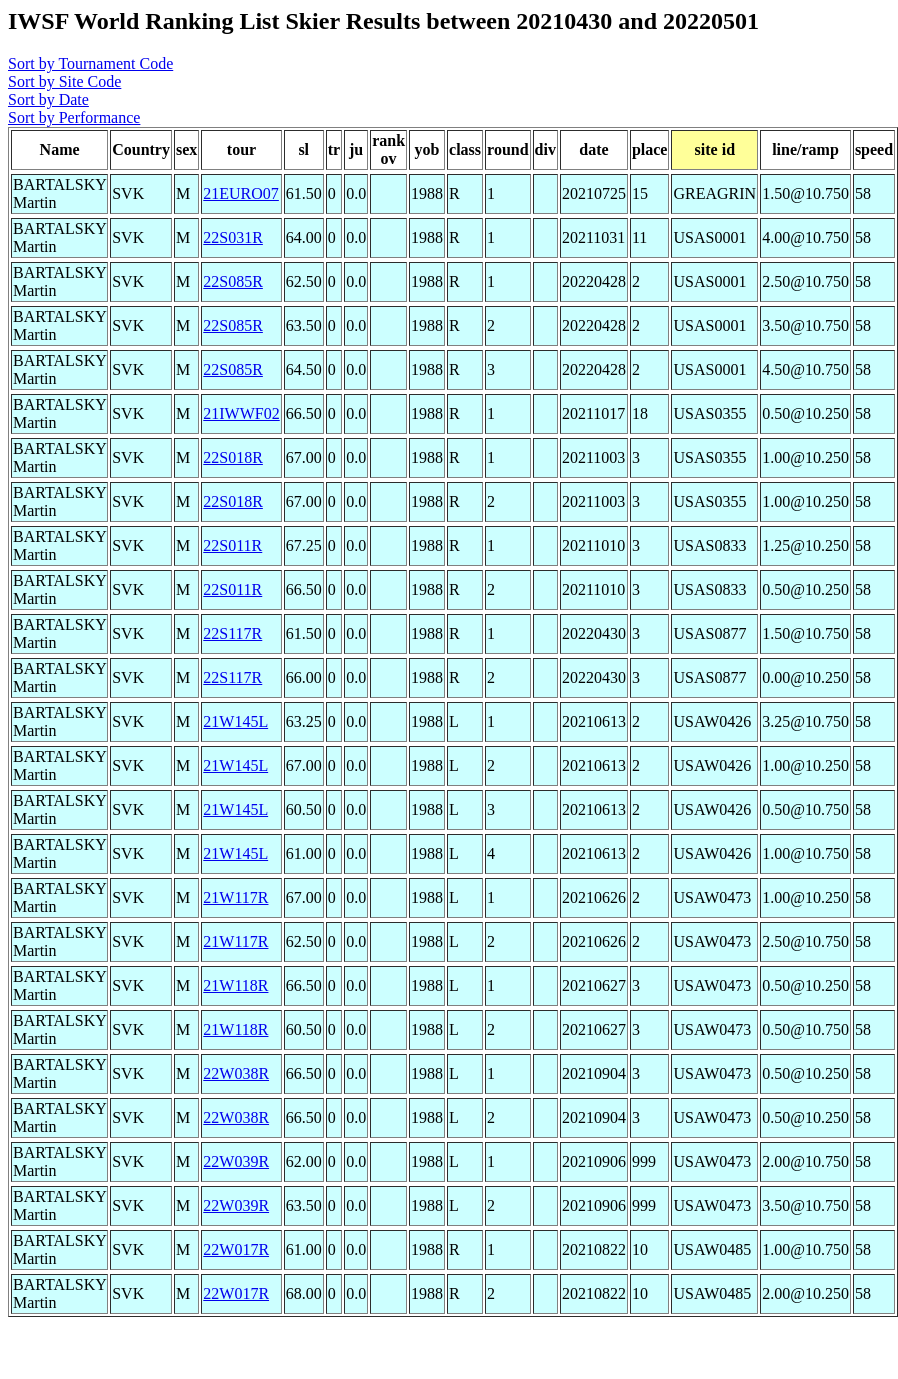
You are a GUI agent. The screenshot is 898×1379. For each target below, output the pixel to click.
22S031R (233, 237)
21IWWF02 (241, 413)
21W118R (235, 985)
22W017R (236, 1249)
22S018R (233, 457)
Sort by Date (48, 99)
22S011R (232, 545)
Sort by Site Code (64, 81)
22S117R (232, 633)
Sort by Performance (74, 117)
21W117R (235, 897)
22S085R (233, 281)
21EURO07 (241, 193)
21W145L (235, 721)
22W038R (236, 1073)
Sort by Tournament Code (90, 63)
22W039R (236, 1161)
